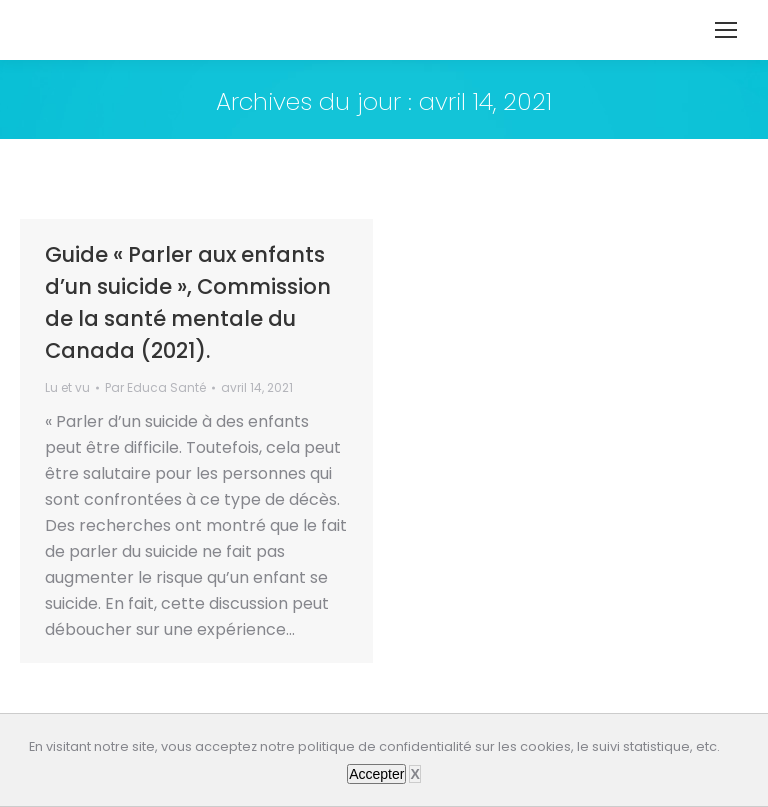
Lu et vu (67, 387)
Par (155, 387)
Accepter (376, 774)
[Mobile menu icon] (726, 30)
